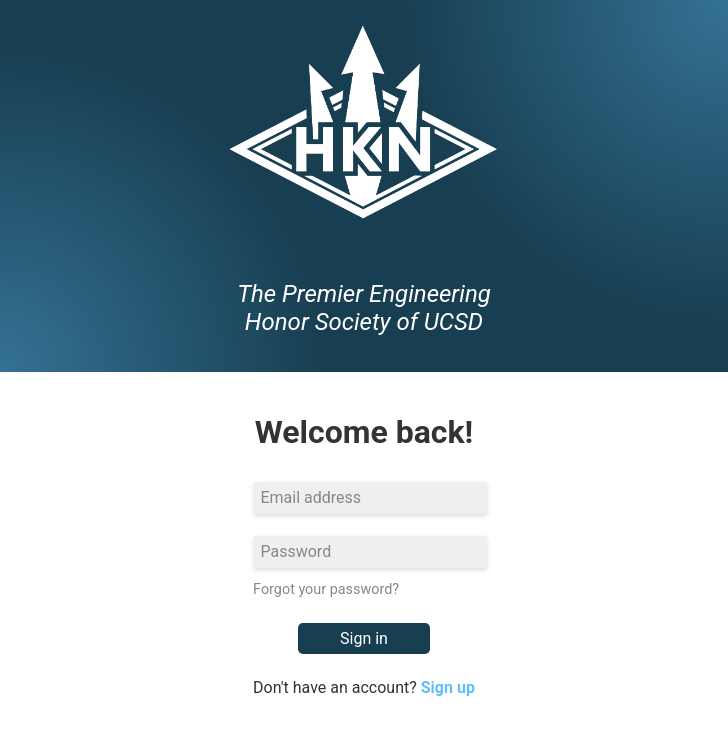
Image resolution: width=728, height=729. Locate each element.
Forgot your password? (326, 589)
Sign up (448, 687)
